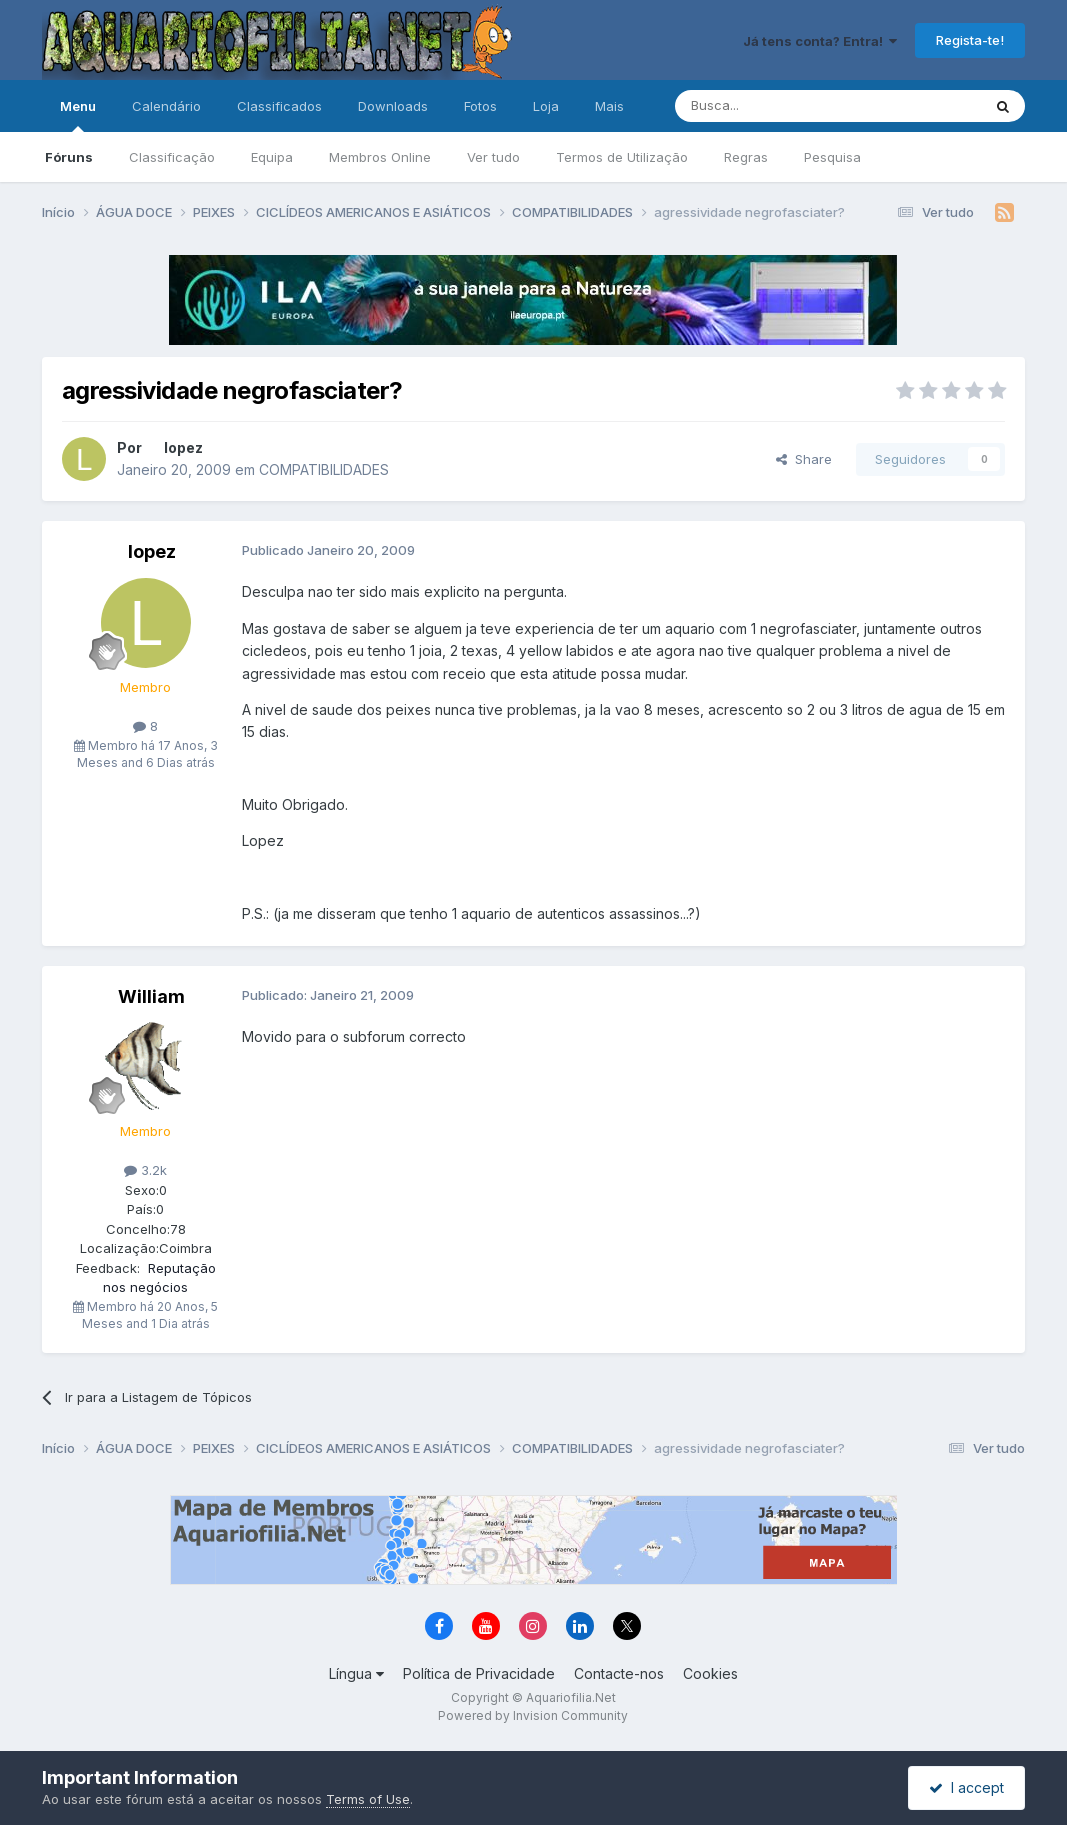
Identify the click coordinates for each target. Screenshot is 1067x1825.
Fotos (480, 106)
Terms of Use (368, 1799)
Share (804, 459)
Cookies (710, 1673)
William (151, 996)
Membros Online (380, 157)
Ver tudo (493, 157)
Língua (356, 1673)
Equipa (272, 157)
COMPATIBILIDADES (324, 469)
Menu (78, 115)
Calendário (166, 106)
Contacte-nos (619, 1673)
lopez (183, 447)
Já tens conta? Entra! (820, 41)
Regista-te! (970, 40)
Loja (546, 106)
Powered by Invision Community (533, 1715)
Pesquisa (832, 157)
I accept (966, 1787)
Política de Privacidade (479, 1673)
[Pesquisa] (777, 106)
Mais (609, 106)
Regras (746, 157)
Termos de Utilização (622, 157)
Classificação (172, 157)
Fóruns (69, 157)
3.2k (145, 1170)
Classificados (279, 106)
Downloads (393, 106)
